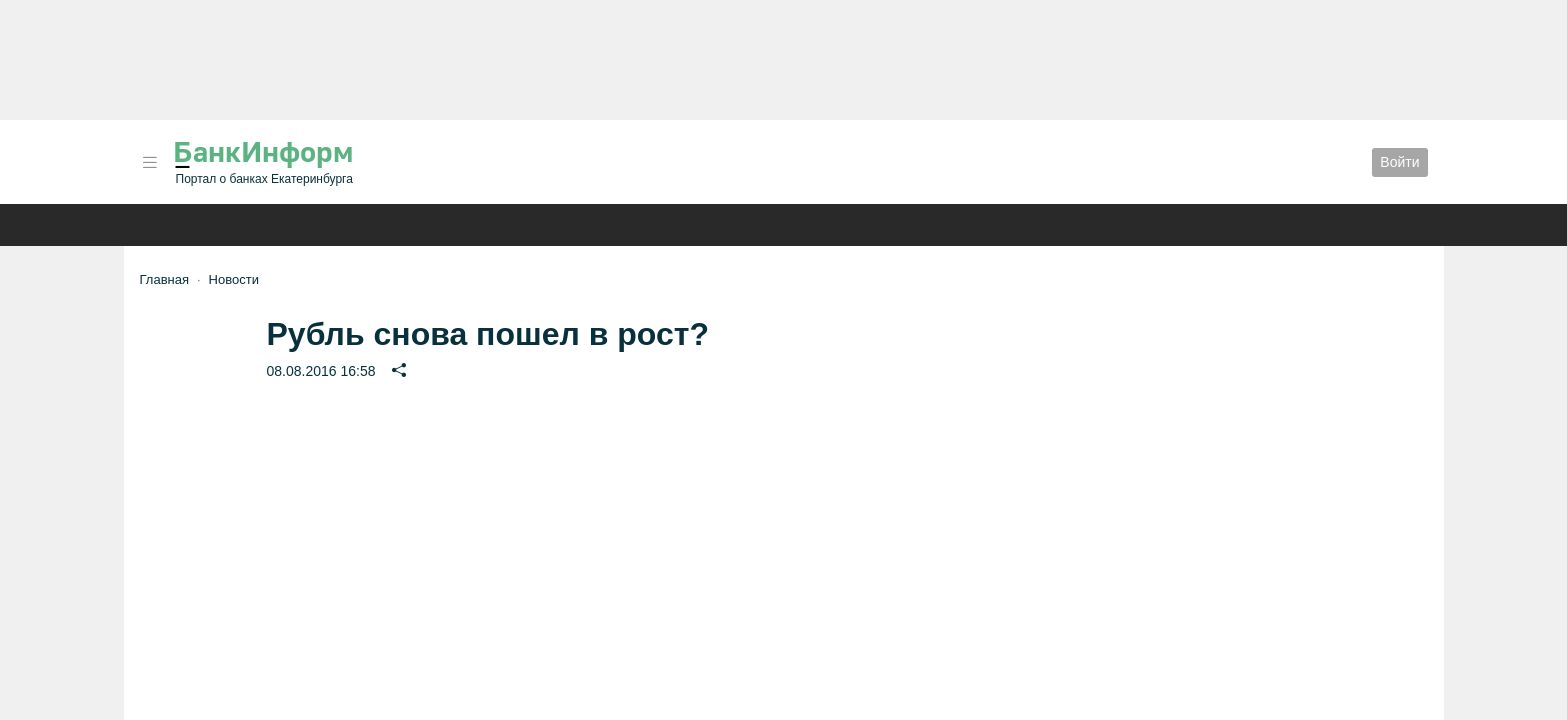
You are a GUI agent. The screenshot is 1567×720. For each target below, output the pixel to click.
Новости (234, 279)
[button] (150, 162)
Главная (164, 279)
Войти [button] (1399, 162)
